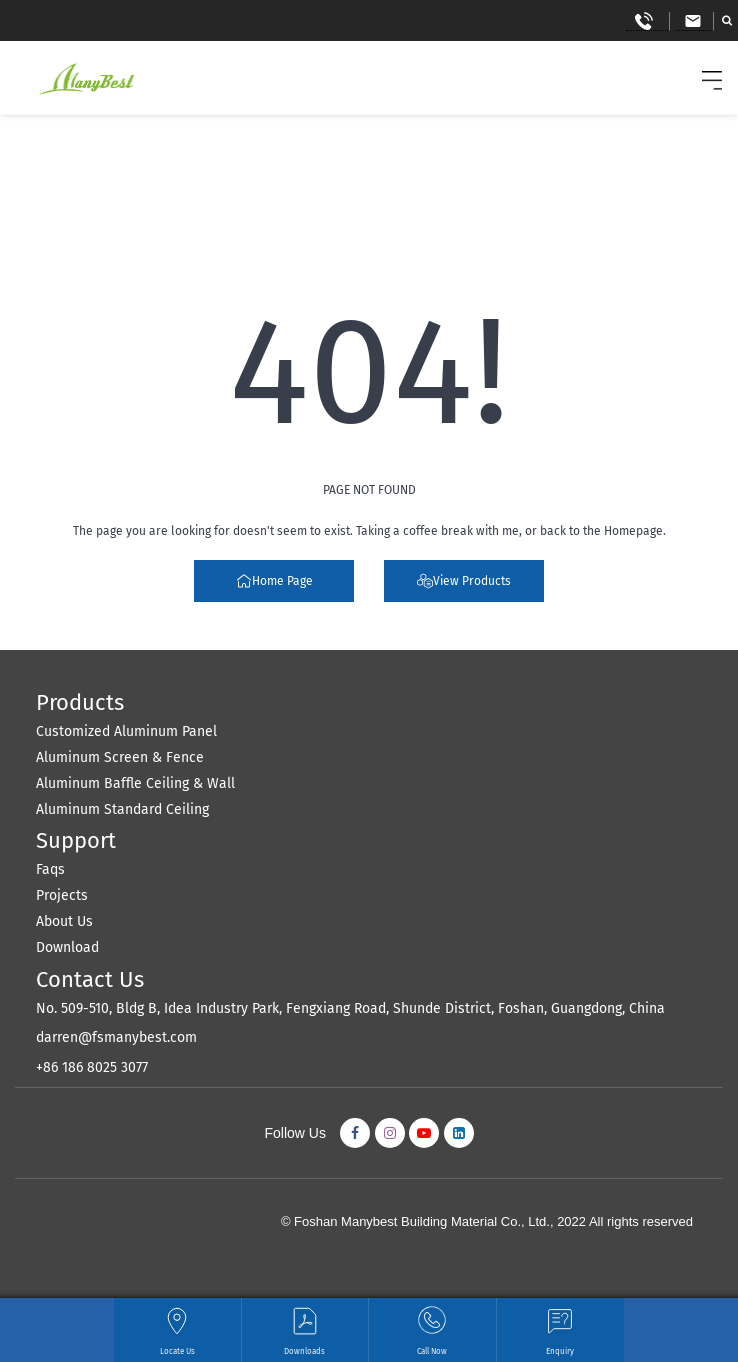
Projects (62, 895)
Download (67, 947)
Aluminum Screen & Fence (120, 757)
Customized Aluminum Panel (126, 731)
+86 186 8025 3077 (92, 1067)
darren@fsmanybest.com (116, 1037)
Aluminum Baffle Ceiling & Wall (135, 783)
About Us (64, 921)
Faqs (50, 869)
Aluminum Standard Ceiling (122, 809)
